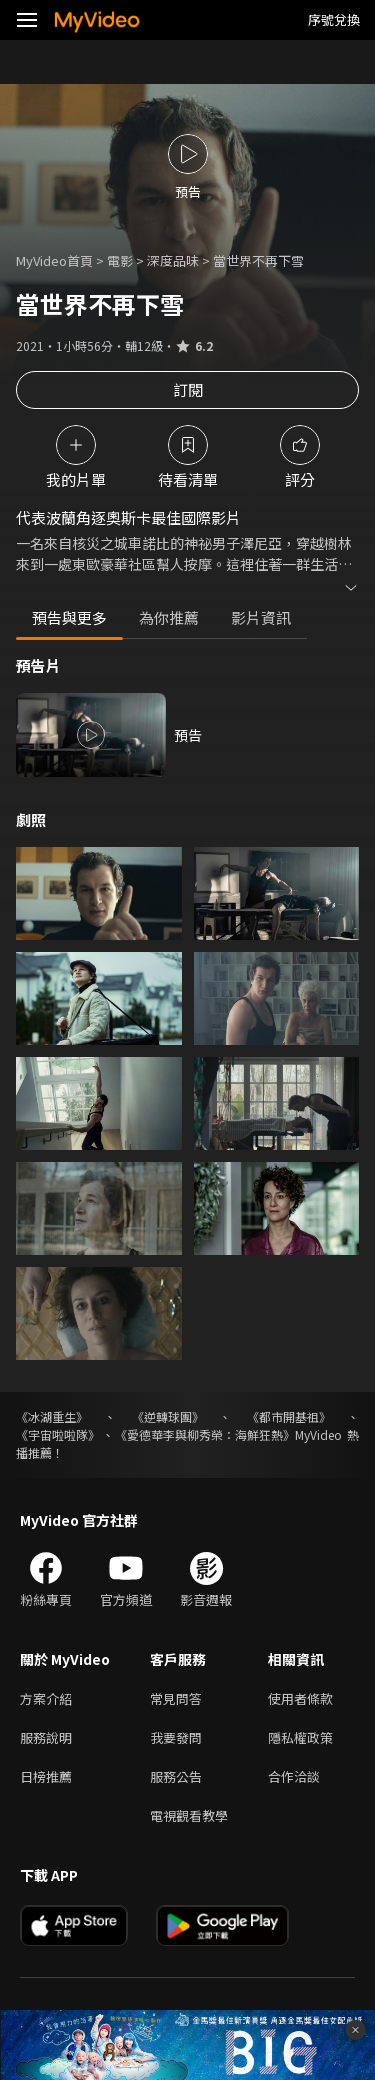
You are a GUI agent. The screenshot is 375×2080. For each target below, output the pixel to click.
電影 (120, 260)
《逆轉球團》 (168, 1416)
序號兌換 (334, 19)
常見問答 (176, 1698)
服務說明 (46, 1737)
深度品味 (173, 260)
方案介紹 (46, 1698)
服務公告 (176, 1776)
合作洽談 (294, 1776)
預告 (188, 735)
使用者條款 (300, 1698)
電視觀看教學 (189, 1815)
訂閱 (188, 389)
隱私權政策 (300, 1737)
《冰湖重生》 (52, 1416)
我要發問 (176, 1737)
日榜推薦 (46, 1776)
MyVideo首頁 (54, 260)
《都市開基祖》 (289, 1416)
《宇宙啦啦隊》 (58, 1434)
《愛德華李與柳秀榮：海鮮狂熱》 (205, 1434)
